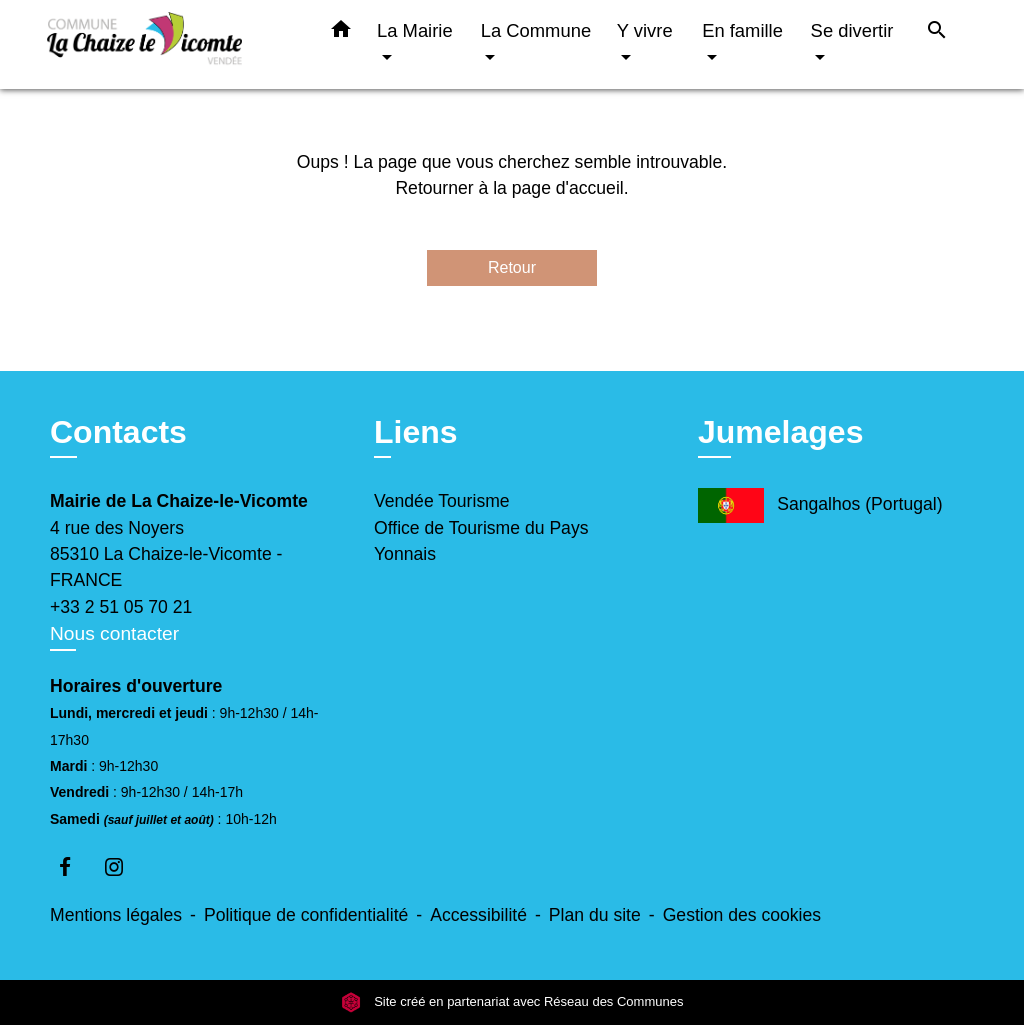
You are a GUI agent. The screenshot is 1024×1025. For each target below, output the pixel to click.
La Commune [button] (536, 30)
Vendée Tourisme (442, 501)
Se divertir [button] (852, 30)
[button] (341, 33)
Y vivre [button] (645, 30)
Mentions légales (116, 915)
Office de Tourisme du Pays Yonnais (481, 541)
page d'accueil (568, 188)
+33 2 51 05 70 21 (121, 607)
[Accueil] (172, 44)
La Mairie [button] (415, 30)
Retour (512, 267)
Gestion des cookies (742, 915)
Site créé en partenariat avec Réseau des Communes (512, 1002)
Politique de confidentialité (306, 915)
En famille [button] (742, 30)
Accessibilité (478, 915)
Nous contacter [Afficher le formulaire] (114, 633)
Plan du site (595, 915)
